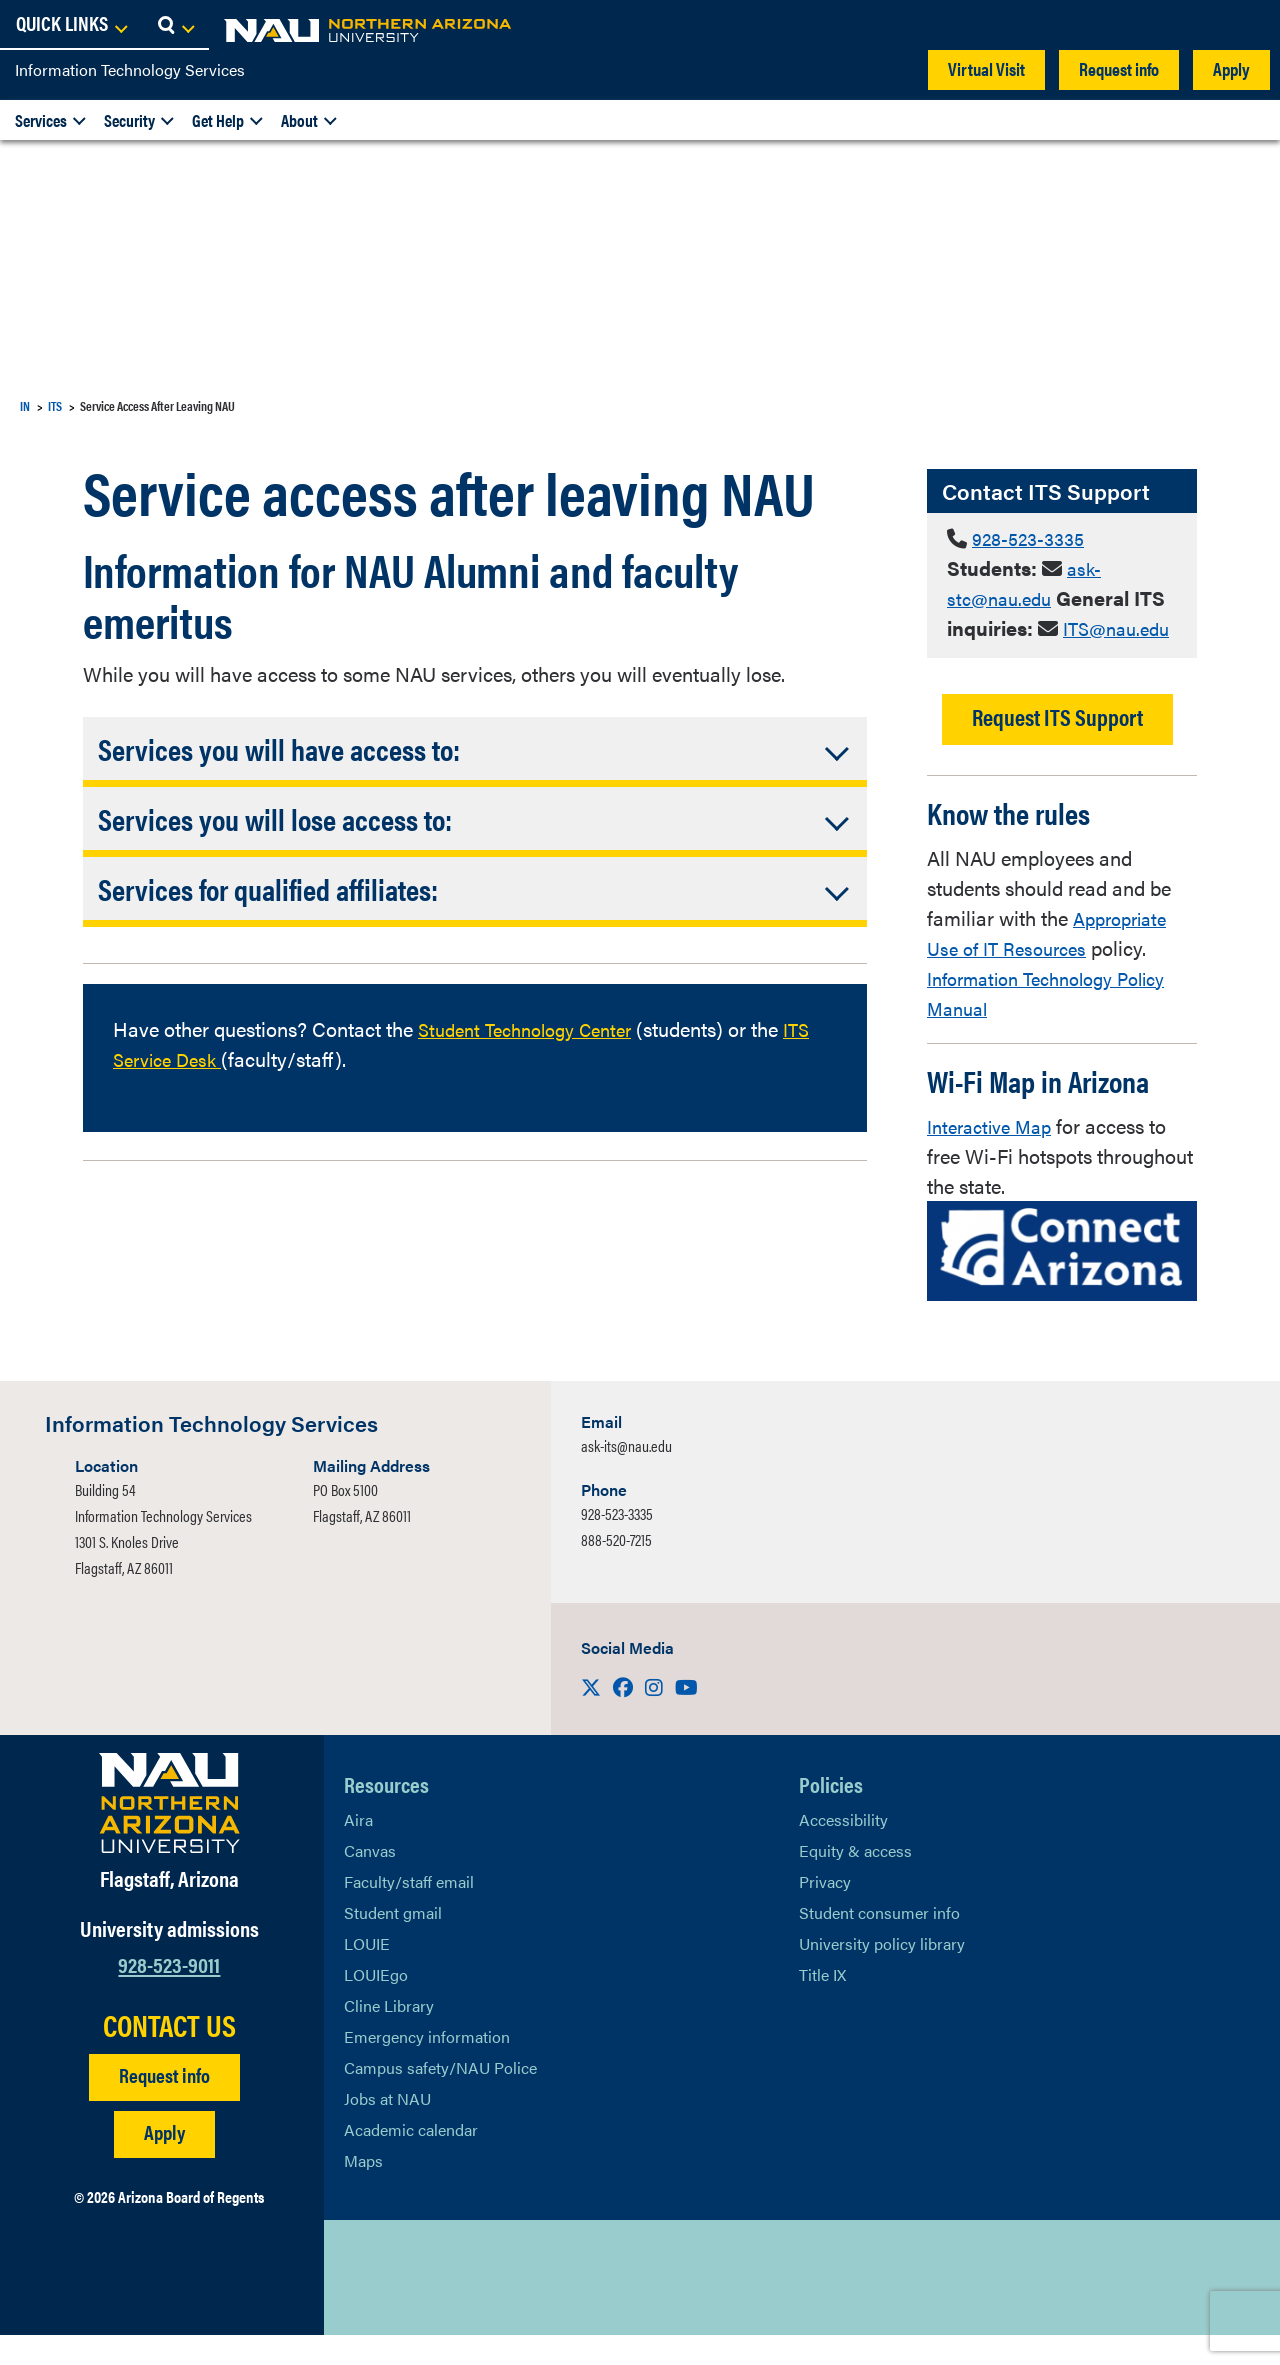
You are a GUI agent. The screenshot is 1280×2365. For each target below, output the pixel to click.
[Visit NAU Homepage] (169, 1833)
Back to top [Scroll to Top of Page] (1151, 2307)
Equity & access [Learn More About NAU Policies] (855, 1880)
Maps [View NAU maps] (363, 2190)
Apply (1231, 68)
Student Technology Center (535, 1028)
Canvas (370, 1880)
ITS (55, 405)
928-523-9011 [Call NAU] (169, 1993)
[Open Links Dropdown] (1142, 25)
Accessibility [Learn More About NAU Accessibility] (843, 1849)
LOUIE (367, 1973)
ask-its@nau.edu (626, 1475)
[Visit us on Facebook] (625, 1716)
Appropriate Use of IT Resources (1051, 962)
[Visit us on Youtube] (686, 1716)
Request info (1119, 68)
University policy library (882, 1973)
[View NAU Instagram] (479, 2308)
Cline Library (389, 2035)
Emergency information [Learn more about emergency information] (427, 2066)
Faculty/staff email (409, 1911)
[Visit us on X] (593, 1716)
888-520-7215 (616, 1569)
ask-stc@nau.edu (1025, 582)
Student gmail (393, 1942)
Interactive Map (995, 1155)
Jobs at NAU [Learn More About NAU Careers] (387, 2128)
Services (41, 120)
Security (129, 120)
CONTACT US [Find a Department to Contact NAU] (169, 2055)
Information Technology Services (130, 69)
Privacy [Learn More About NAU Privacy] (825, 1911)
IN (25, 405)
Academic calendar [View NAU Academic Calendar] (411, 2159)
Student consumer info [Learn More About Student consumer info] (879, 1942)
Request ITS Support (1057, 746)
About (299, 120)
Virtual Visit (986, 68)
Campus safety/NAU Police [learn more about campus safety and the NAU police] (440, 2097)
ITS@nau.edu (1005, 657)
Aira (358, 1849)
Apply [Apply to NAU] (164, 2161)
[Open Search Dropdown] (1246, 25)
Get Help (218, 120)
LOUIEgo (376, 2004)
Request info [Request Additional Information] (164, 2104)
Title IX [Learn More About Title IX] (822, 2004)
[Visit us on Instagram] (656, 1716)
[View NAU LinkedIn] (439, 2308)
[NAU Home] (160, 30)
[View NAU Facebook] (399, 2308)
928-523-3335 (1035, 537)
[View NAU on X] (359, 2308)
